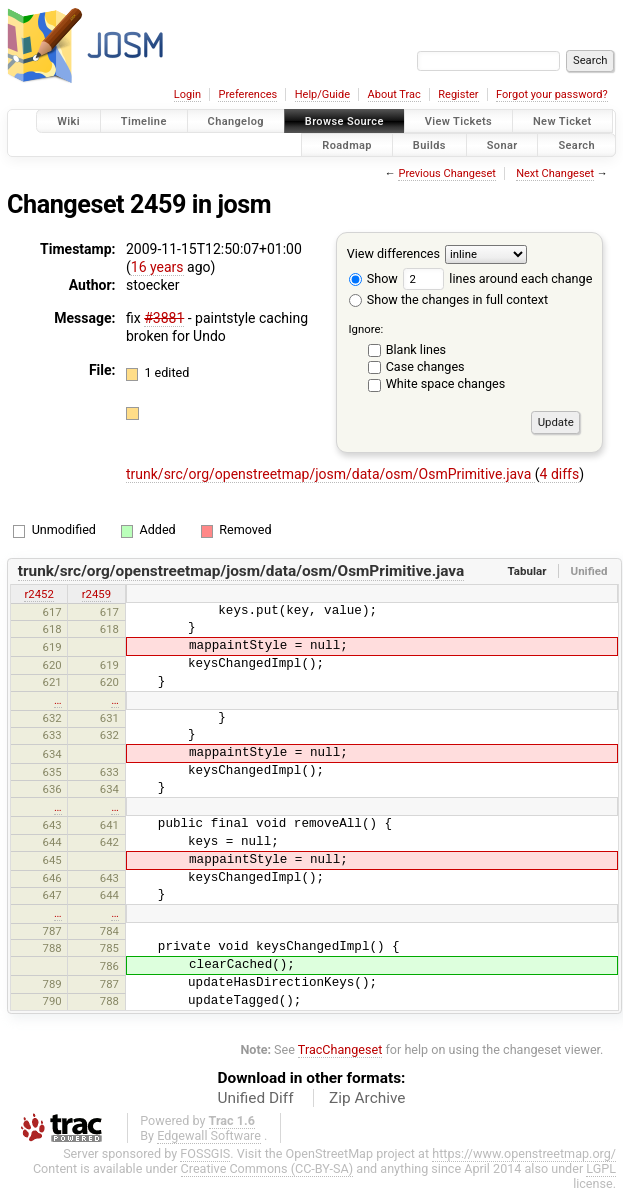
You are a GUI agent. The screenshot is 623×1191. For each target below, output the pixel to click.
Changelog (236, 121)
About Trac (394, 94)
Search (576, 144)
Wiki (68, 121)
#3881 (164, 318)
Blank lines (416, 349)
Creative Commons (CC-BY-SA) (267, 1168)
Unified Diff (256, 1098)
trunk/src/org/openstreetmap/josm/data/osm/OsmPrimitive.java (330, 474)
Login (187, 94)
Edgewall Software (209, 1135)
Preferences (247, 94)
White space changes (446, 383)
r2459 (96, 594)
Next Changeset (555, 173)
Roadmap (347, 144)
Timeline (144, 121)
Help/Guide (322, 94)
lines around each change (497, 278)
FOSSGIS (205, 1153)
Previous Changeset (446, 173)
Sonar (502, 144)
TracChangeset (340, 1049)
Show (373, 278)
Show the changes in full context (448, 299)
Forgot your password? (552, 94)
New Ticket (562, 121)
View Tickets (458, 121)
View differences (393, 253)
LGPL (601, 1168)
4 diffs (560, 474)
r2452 (38, 594)
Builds (429, 144)
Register (458, 94)
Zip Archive (367, 1098)
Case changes (425, 366)
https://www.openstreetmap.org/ (524, 1153)
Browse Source (344, 121)
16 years (157, 267)
